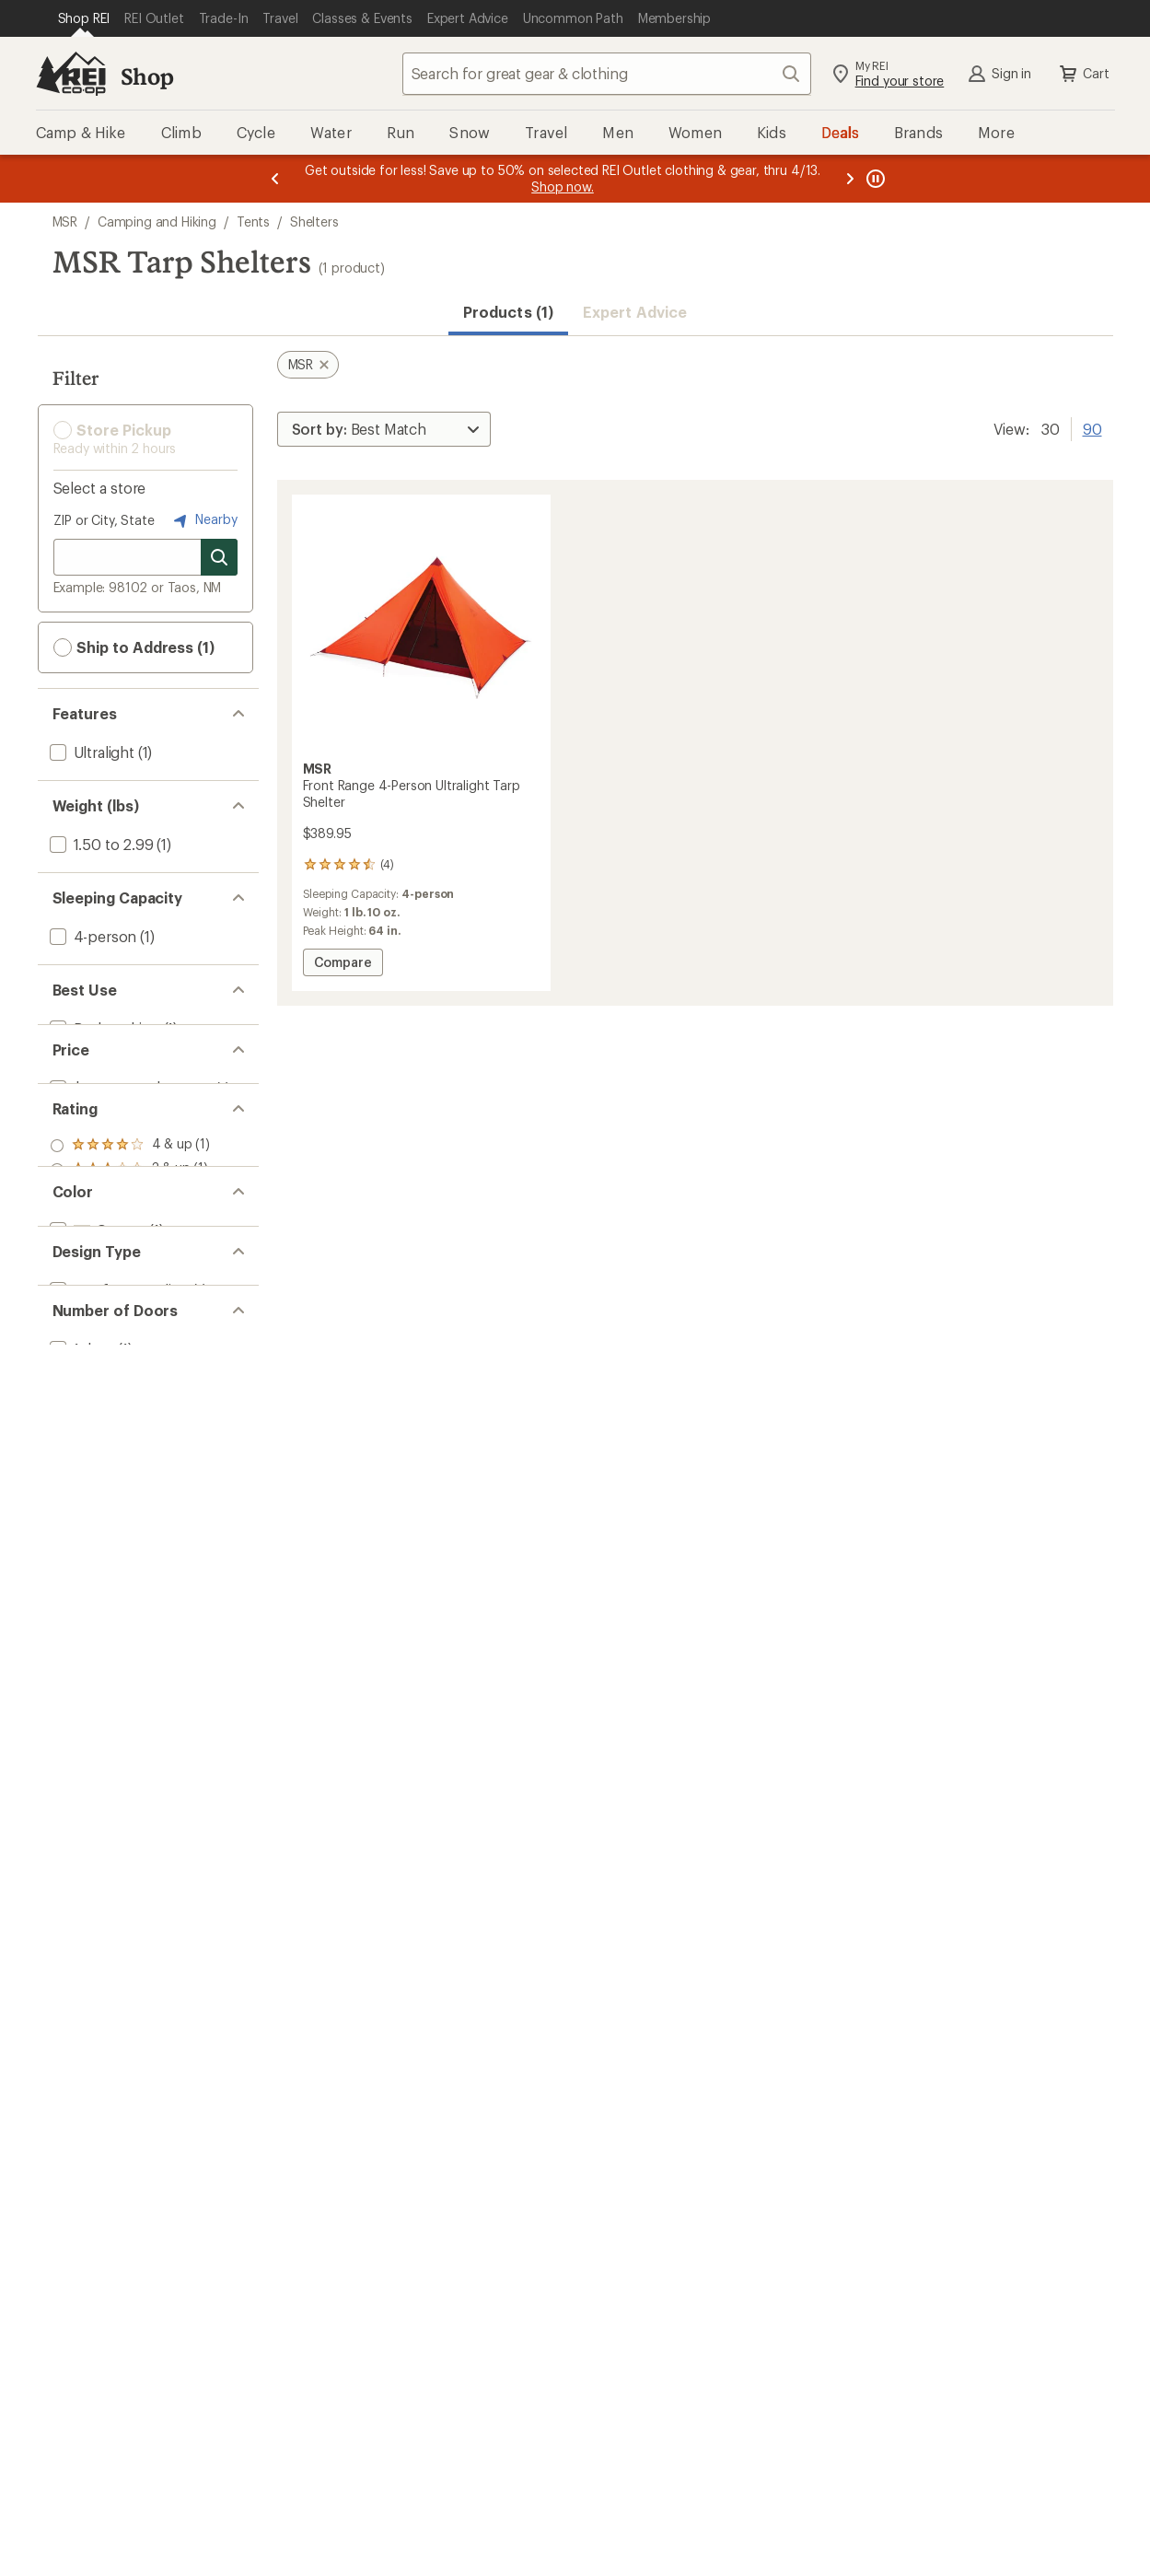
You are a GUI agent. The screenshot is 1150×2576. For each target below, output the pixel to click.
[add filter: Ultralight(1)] (90, 752)
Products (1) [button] (508, 312)
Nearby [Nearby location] (203, 520)
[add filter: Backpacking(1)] (103, 1028)
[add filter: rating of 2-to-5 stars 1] (130, 1259)
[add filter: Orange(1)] (96, 1373)
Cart (1083, 74)
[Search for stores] (219, 557)
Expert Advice (635, 312)
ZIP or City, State (104, 520)
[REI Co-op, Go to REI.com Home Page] (71, 74)
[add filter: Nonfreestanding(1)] (118, 1465)
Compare (343, 964)
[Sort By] (384, 429)
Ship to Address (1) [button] (134, 647)
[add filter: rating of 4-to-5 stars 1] (130, 1211)
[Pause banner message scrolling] (874, 178)
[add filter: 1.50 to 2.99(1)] (100, 844)
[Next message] (850, 178)
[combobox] (606, 73)
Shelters (314, 221)
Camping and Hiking (157, 221)
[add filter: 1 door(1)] (80, 1558)
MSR (65, 221)
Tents (253, 221)
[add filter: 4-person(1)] (91, 936)
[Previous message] (275, 178)
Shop (147, 76)
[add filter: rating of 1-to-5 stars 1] (130, 1283)
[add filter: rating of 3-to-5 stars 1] (130, 1235)
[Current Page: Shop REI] (84, 18)
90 (1092, 427)
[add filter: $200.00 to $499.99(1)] (129, 1120)
